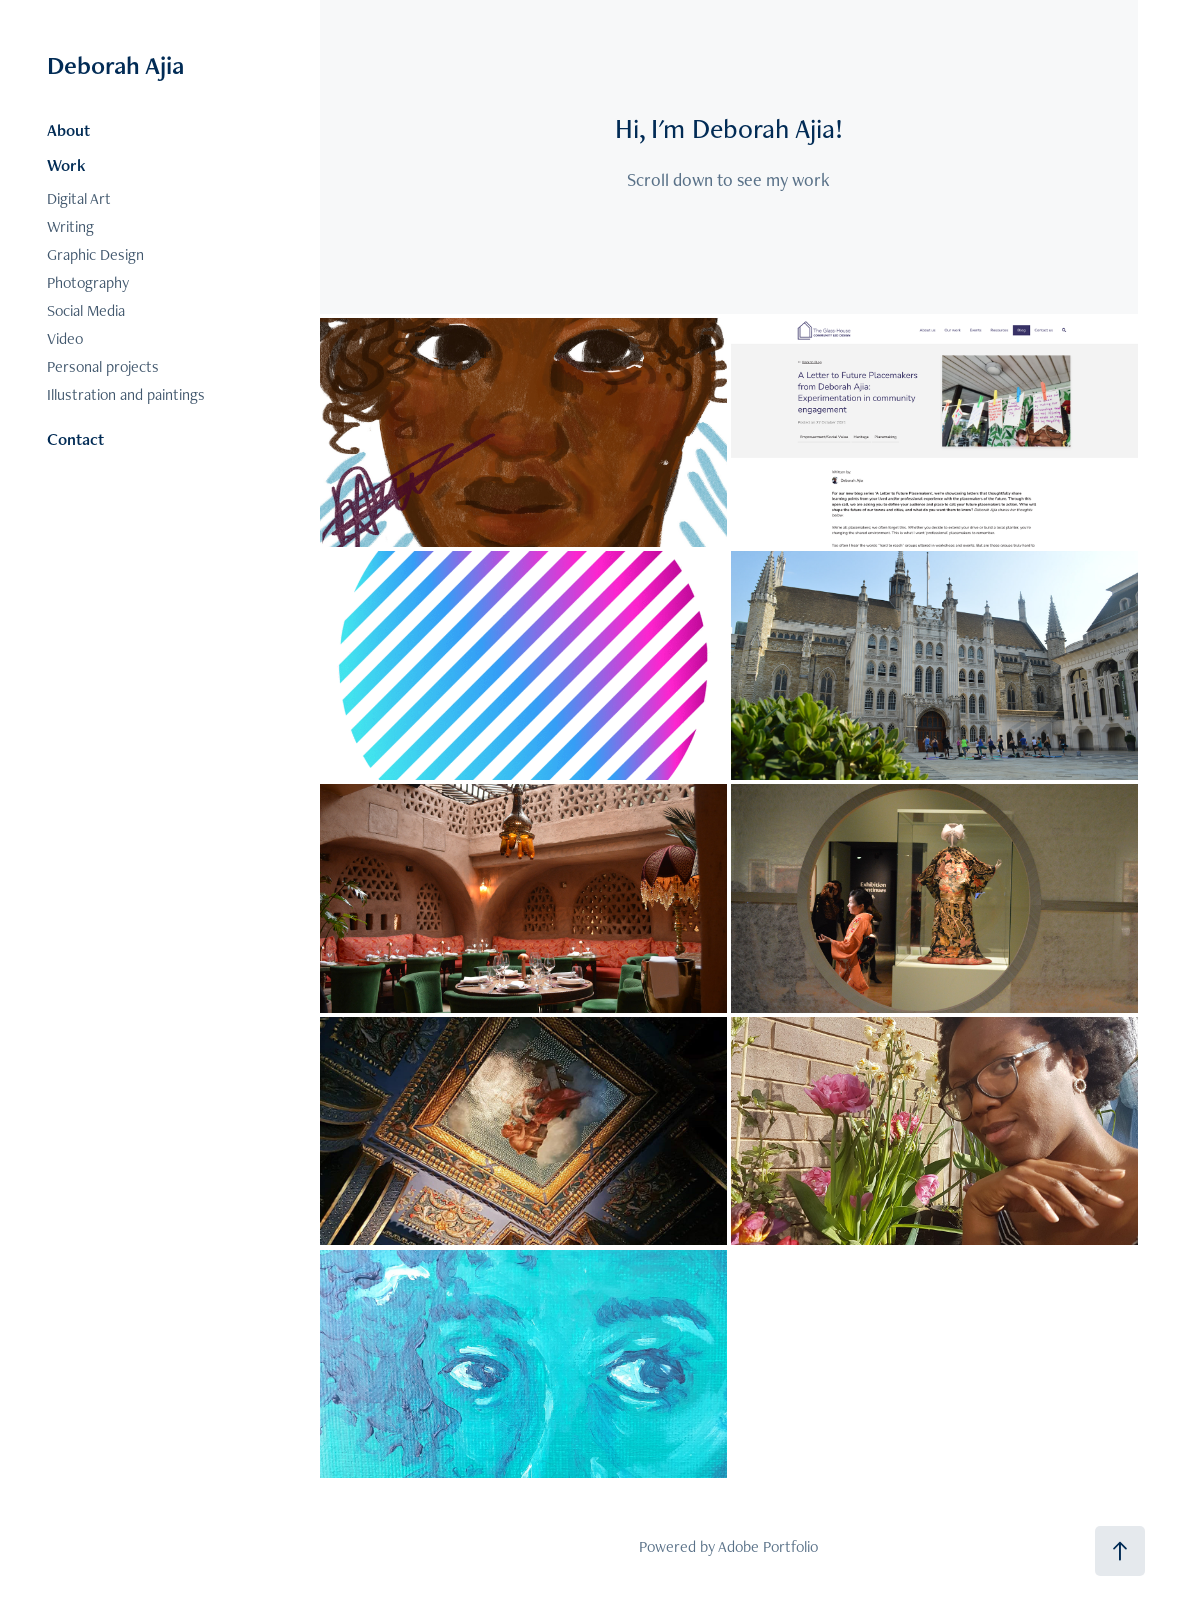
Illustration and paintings (126, 394)
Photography (88, 282)
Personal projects (103, 366)
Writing (70, 226)
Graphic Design (95, 254)
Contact (75, 439)
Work (66, 165)
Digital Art (79, 198)
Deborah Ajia (115, 65)
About (68, 130)
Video (65, 338)
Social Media (86, 310)
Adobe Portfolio (768, 1546)
